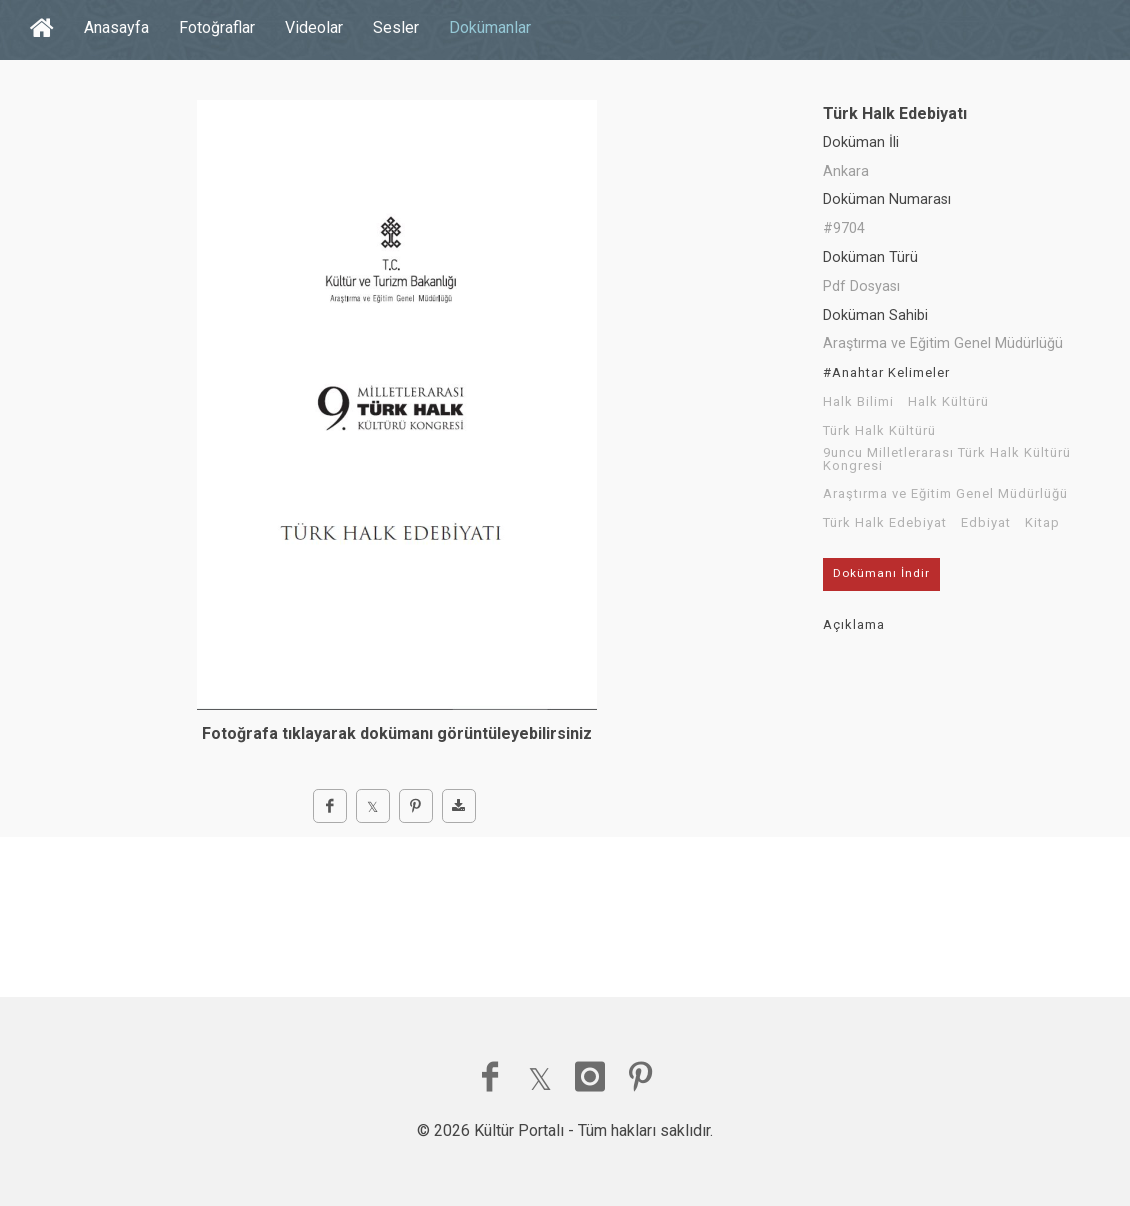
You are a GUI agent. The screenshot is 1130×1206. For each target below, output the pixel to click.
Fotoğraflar (217, 27)
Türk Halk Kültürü (879, 431)
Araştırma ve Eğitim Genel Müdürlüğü (945, 494)
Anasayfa (116, 27)
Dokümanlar (490, 27)
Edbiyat (986, 523)
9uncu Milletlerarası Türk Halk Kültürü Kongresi (947, 459)
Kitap (1042, 523)
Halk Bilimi (858, 402)
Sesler (396, 27)
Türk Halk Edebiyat (885, 523)
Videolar (314, 27)
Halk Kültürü (948, 402)
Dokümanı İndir (881, 573)
